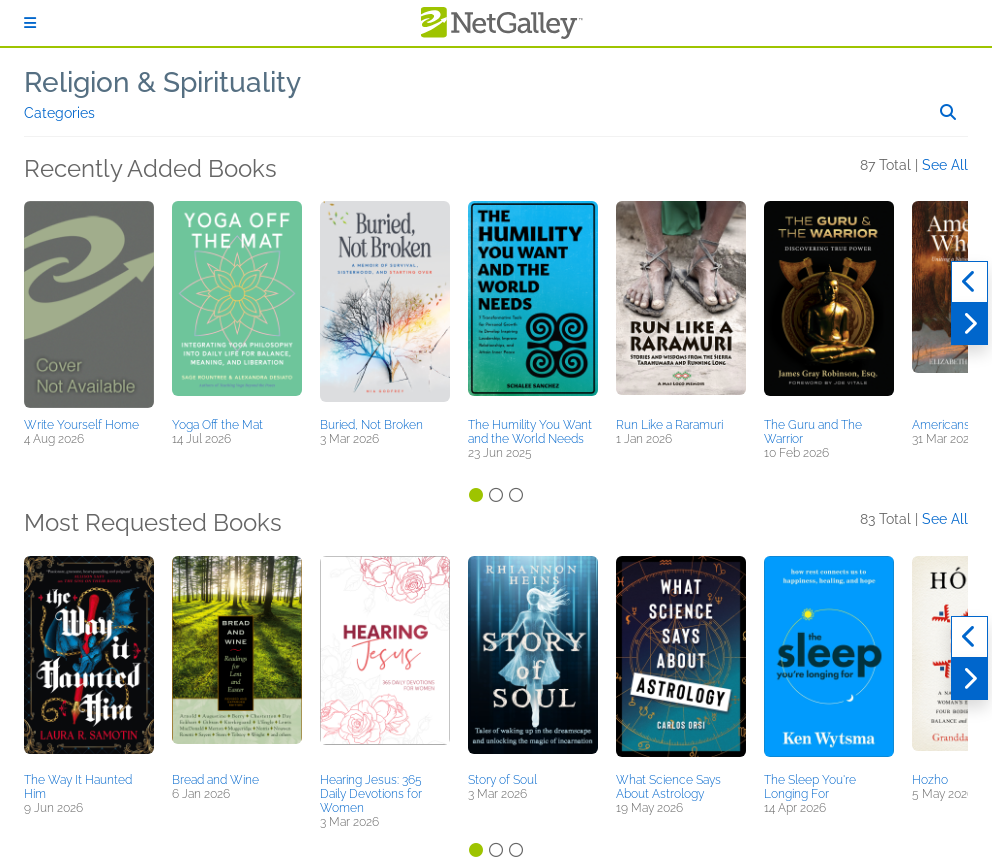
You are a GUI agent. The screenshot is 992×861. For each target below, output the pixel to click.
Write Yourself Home (81, 425)
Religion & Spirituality (162, 82)
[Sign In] (30, 23)
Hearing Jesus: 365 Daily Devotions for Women (371, 794)
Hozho (930, 780)
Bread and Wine (215, 780)
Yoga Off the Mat (217, 425)
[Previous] (969, 282)
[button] (89, 306)
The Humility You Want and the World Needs (530, 432)
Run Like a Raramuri (669, 425)
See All (945, 165)
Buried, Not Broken (371, 425)
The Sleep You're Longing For (810, 787)
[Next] (969, 324)
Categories (59, 113)
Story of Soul (502, 780)
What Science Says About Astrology (668, 787)
